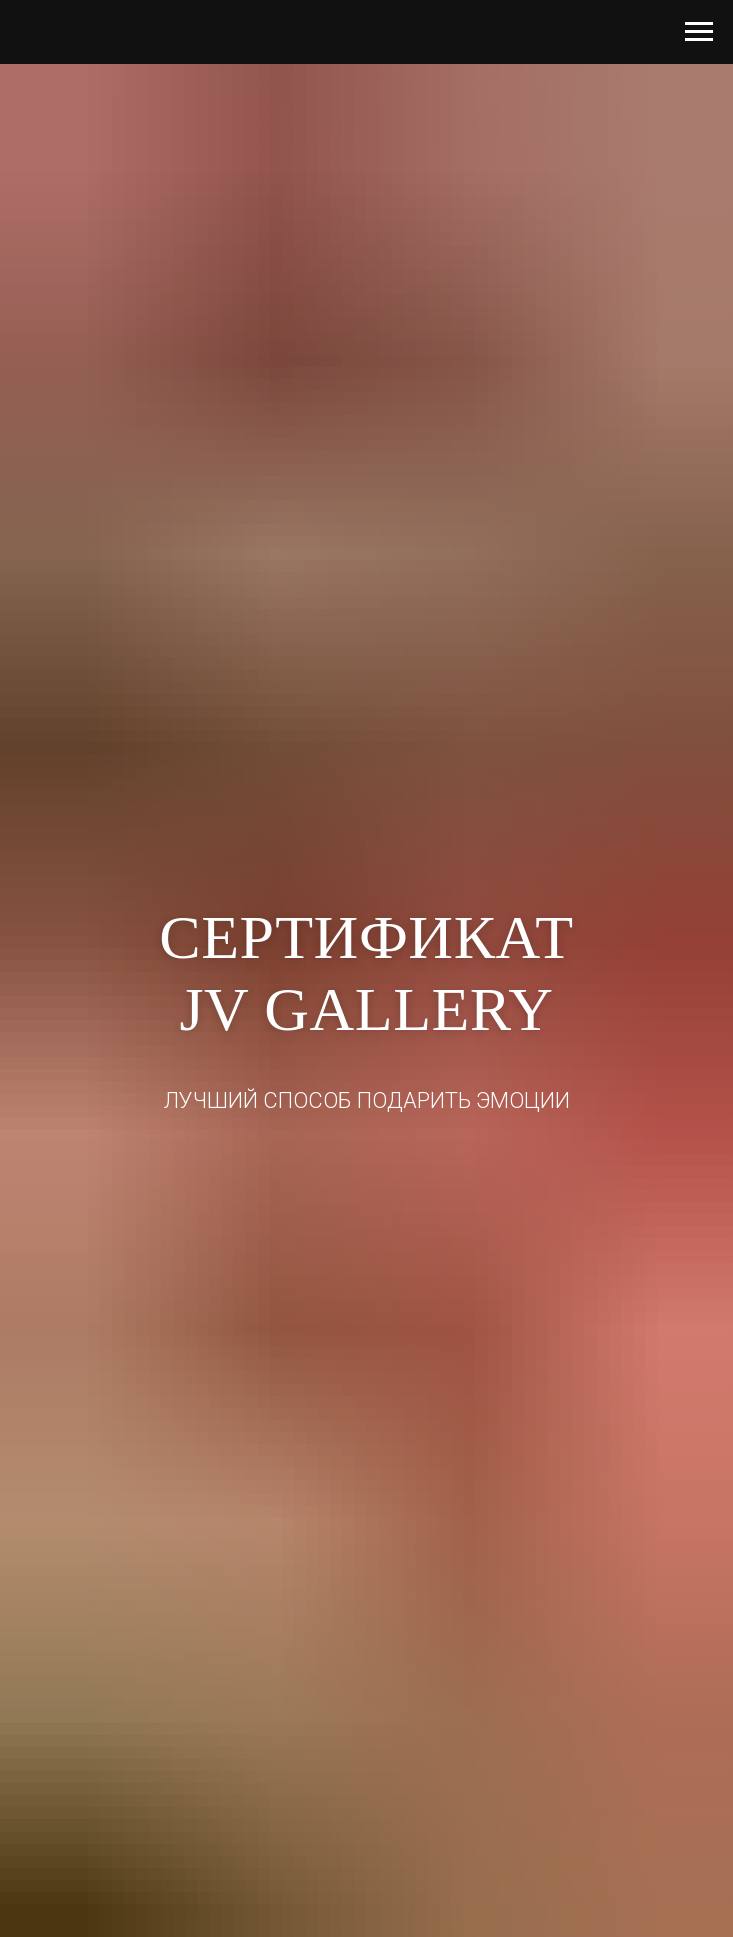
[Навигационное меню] (699, 32)
